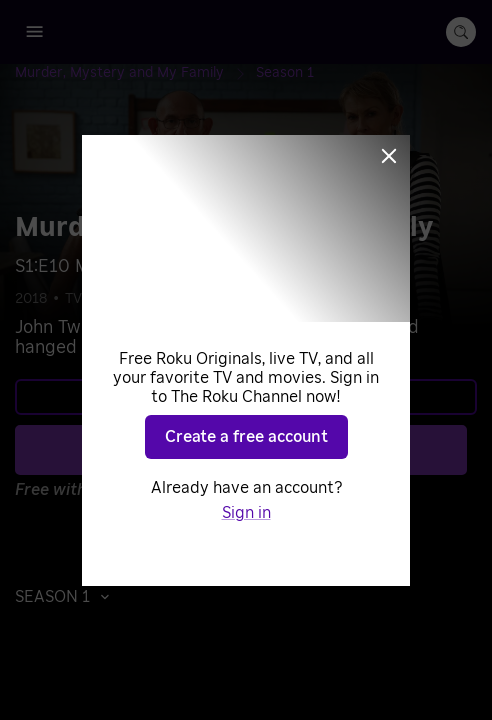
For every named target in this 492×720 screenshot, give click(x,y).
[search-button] (461, 32)
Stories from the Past (304, 299)
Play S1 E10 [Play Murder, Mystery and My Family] (257, 450)
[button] (67, 597)
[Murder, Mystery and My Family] (135, 73)
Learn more (244, 397)
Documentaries (165, 299)
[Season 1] (285, 73)
